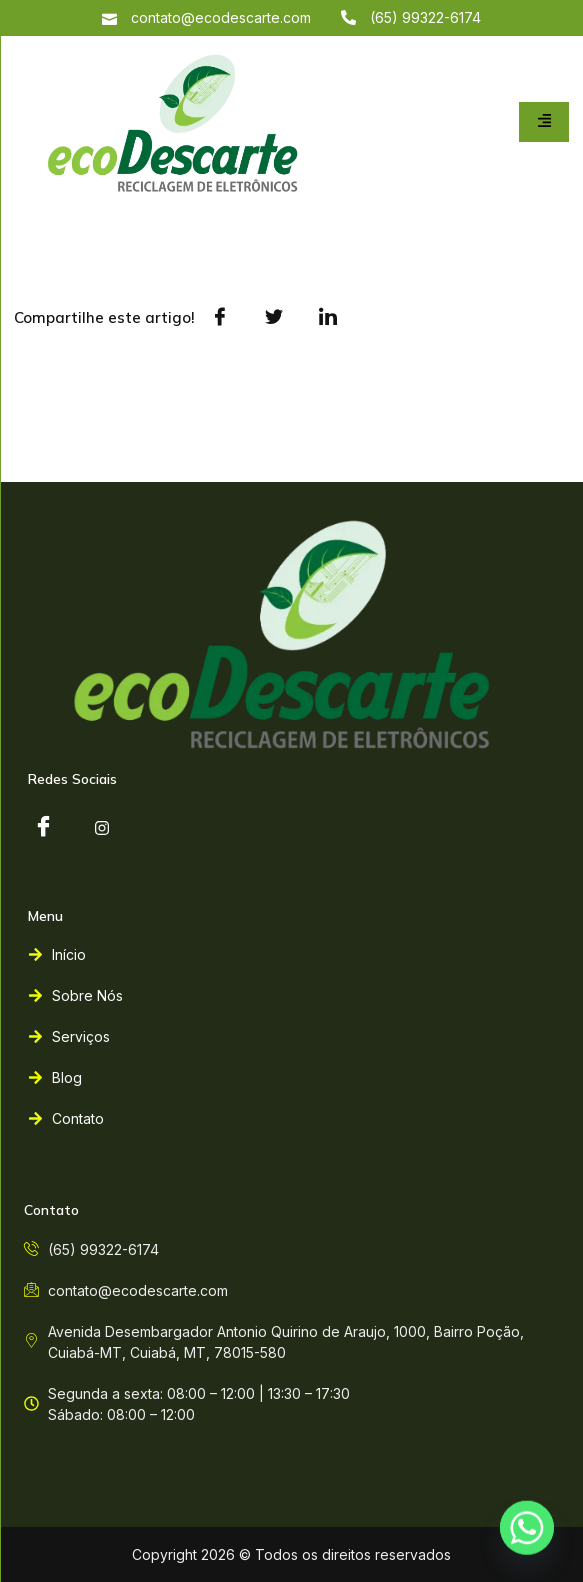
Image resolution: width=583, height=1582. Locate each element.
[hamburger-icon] (544, 121)
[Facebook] (43, 828)
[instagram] (102, 828)
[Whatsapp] (527, 1530)
